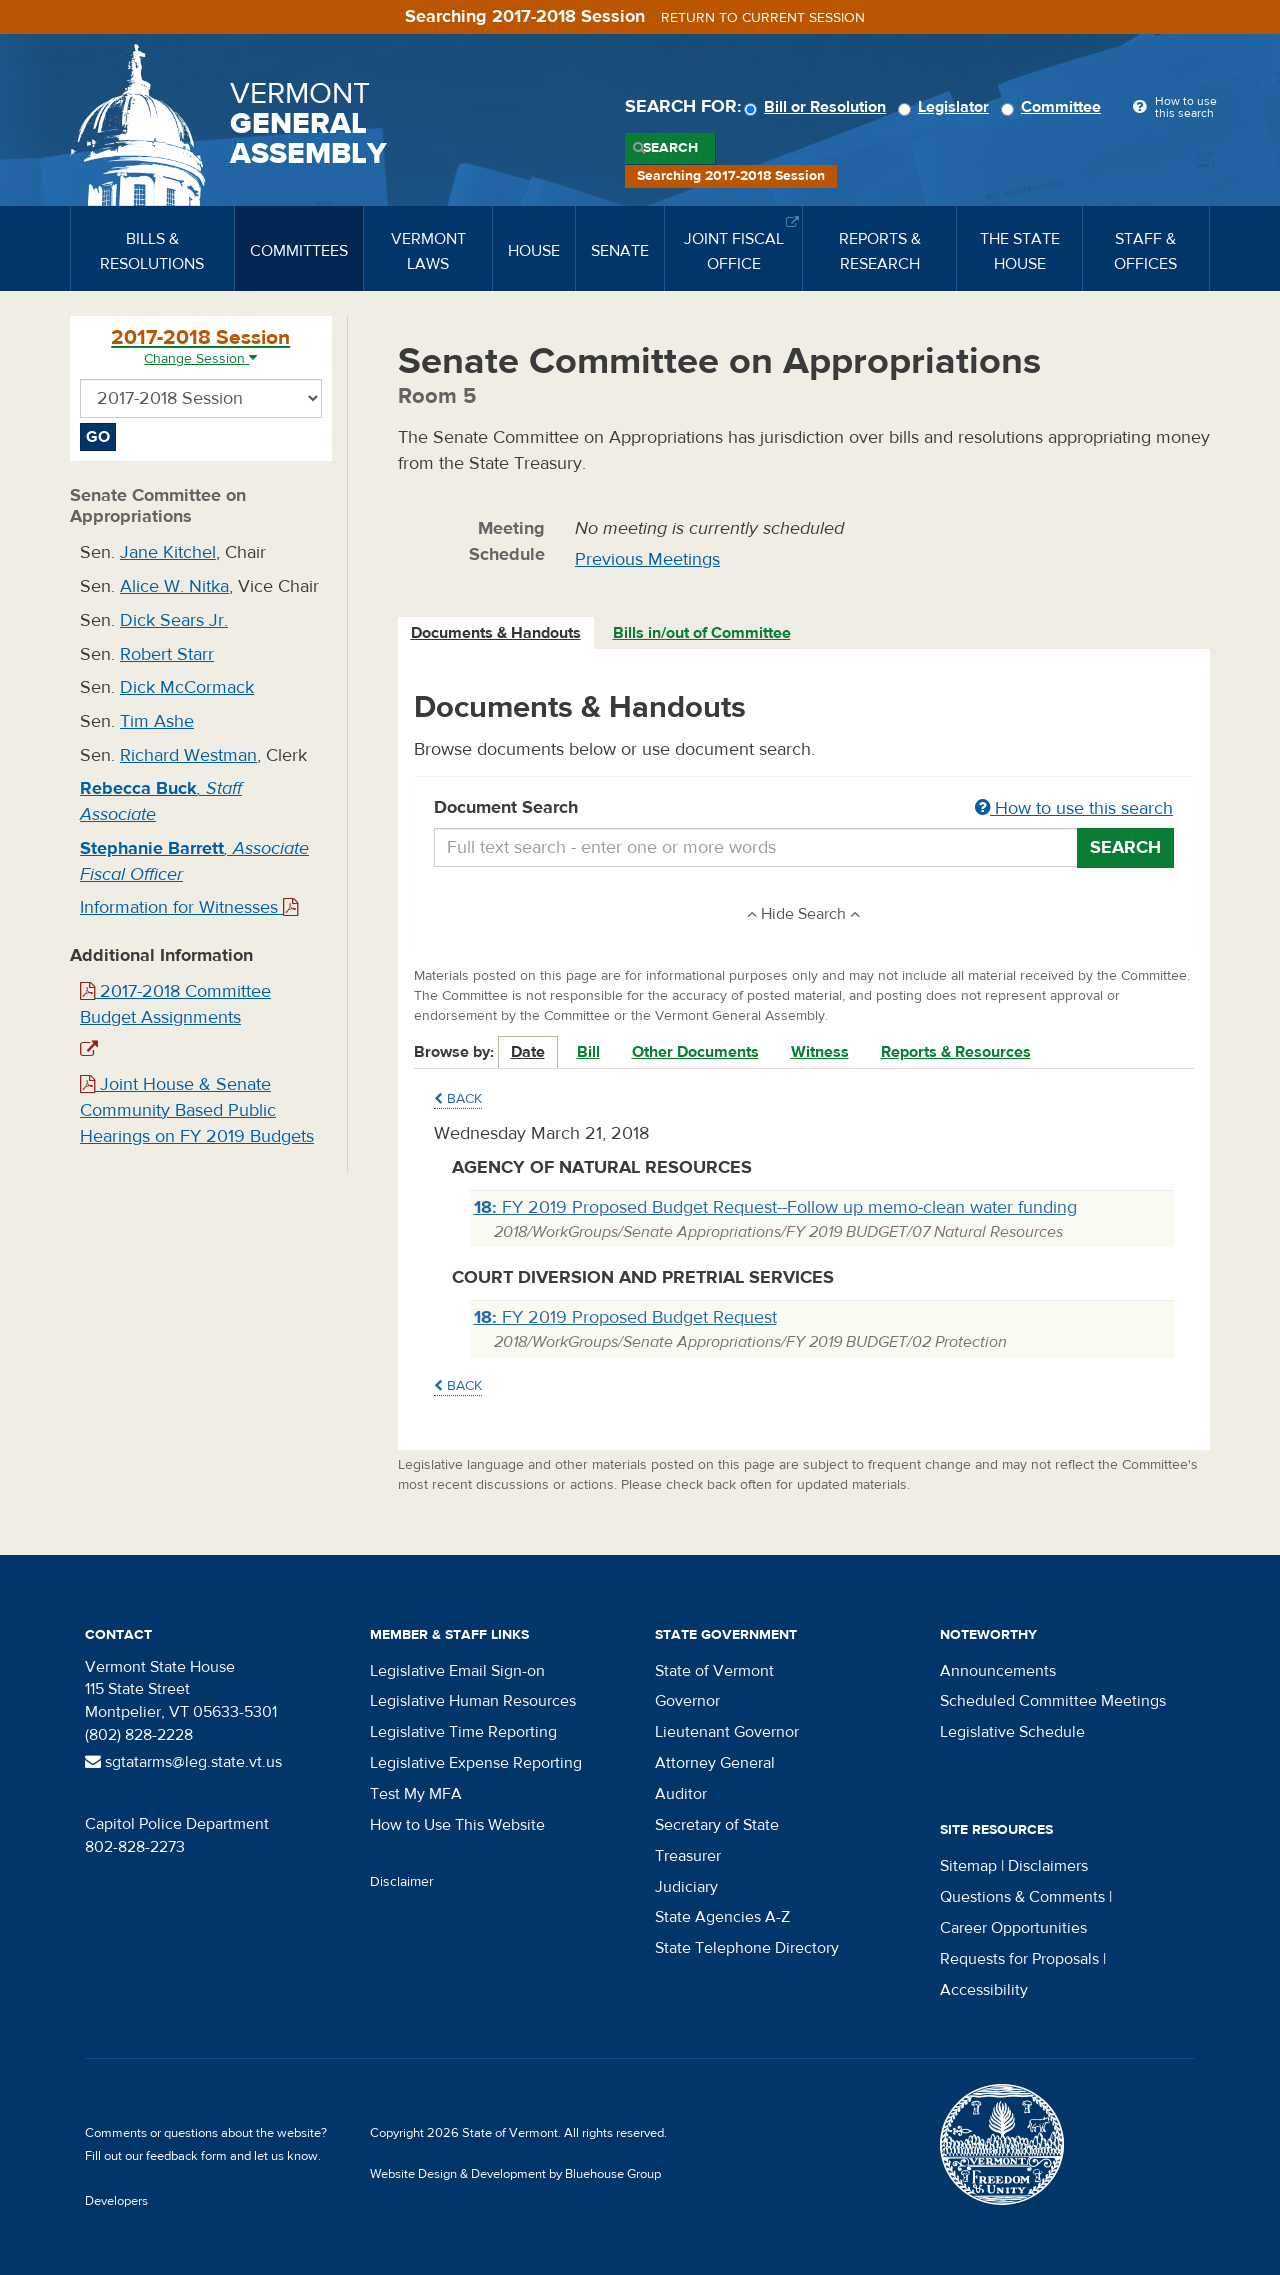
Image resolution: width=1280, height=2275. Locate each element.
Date (528, 1052)
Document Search (804, 809)
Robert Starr (167, 654)
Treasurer (688, 1856)
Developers (116, 2201)
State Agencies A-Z (722, 1917)
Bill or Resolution (818, 107)
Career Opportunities (1013, 1928)
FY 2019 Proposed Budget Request (625, 1317)
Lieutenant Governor (727, 1732)
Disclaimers (1048, 1866)
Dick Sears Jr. (174, 620)
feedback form (186, 2156)
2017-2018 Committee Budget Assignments (175, 1004)
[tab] (497, 633)
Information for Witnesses (189, 907)
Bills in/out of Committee (702, 633)
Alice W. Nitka (174, 586)
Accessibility (984, 1990)
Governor (687, 1701)
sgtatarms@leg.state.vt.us (183, 1762)
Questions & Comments (1022, 1897)
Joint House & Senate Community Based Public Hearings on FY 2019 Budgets (197, 1110)
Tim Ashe (157, 721)
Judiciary (686, 1887)
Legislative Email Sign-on (457, 1671)
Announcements (998, 1671)
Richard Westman (188, 755)
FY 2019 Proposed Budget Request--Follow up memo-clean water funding (775, 1207)
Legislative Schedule (1012, 1732)
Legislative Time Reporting (463, 1732)
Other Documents (695, 1052)
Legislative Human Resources (473, 1701)
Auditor (681, 1794)
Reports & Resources (956, 1052)
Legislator (946, 107)
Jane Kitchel (168, 552)
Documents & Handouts (496, 633)
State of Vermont (714, 1671)
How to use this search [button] (1074, 808)
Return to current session (763, 18)
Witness (820, 1052)
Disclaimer (402, 1882)
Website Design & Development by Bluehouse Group (515, 2174)
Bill (588, 1052)
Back (458, 1099)
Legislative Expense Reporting (476, 1763)
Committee (1054, 107)
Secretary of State (717, 1825)
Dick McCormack (187, 687)
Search (670, 148)
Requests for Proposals (1019, 1959)
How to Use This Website (457, 1825)
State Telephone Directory (747, 1948)
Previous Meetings (647, 559)
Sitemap (968, 1866)
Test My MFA (416, 1794)
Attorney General (715, 1763)
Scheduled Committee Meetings (1053, 1701)
